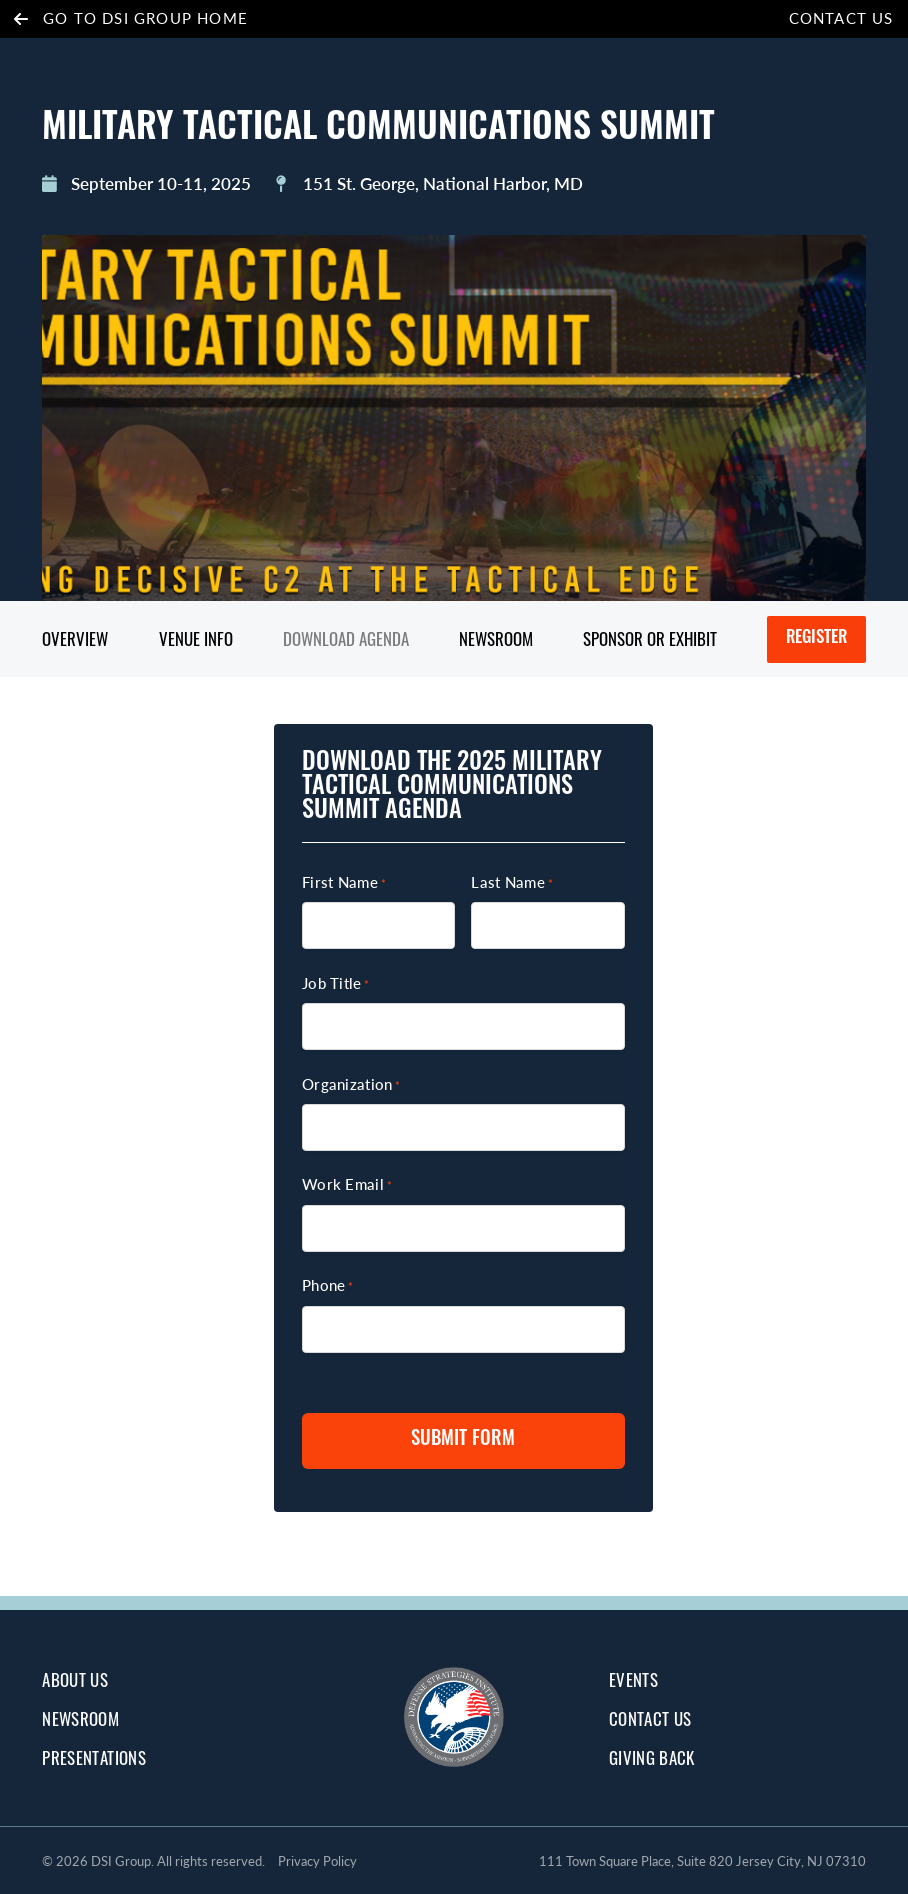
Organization (351, 1084)
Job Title (336, 983)
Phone (327, 1285)
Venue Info (196, 638)
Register (816, 638)
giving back (652, 1757)
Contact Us (841, 18)
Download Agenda (346, 638)
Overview (75, 638)
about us (75, 1679)
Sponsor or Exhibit (650, 638)
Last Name (512, 882)
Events (633, 1679)
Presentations (93, 1757)
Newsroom (496, 638)
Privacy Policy (317, 1860)
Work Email (347, 1184)
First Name (344, 882)
